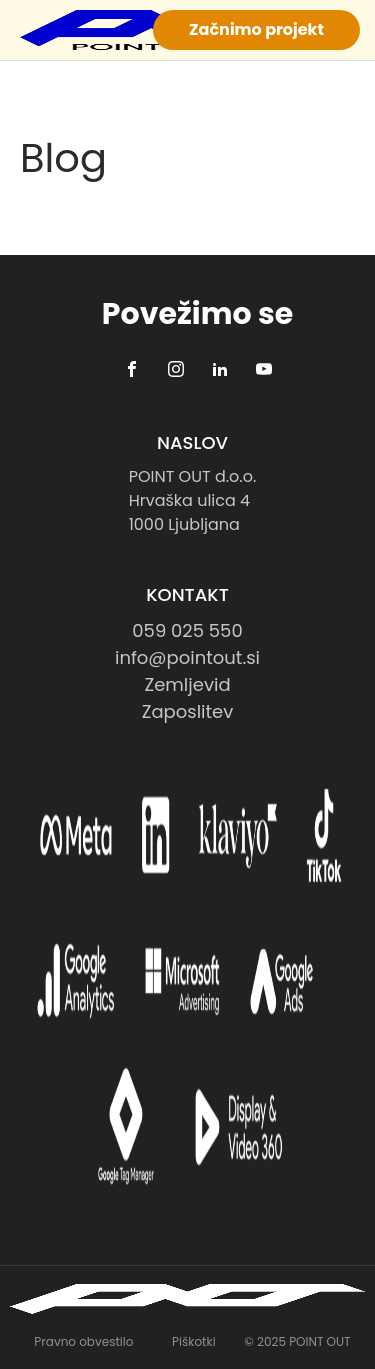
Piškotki (194, 1341)
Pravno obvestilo (83, 1341)
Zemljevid (187, 684)
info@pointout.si (187, 657)
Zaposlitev (188, 711)
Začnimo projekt (256, 29)
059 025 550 (187, 630)
